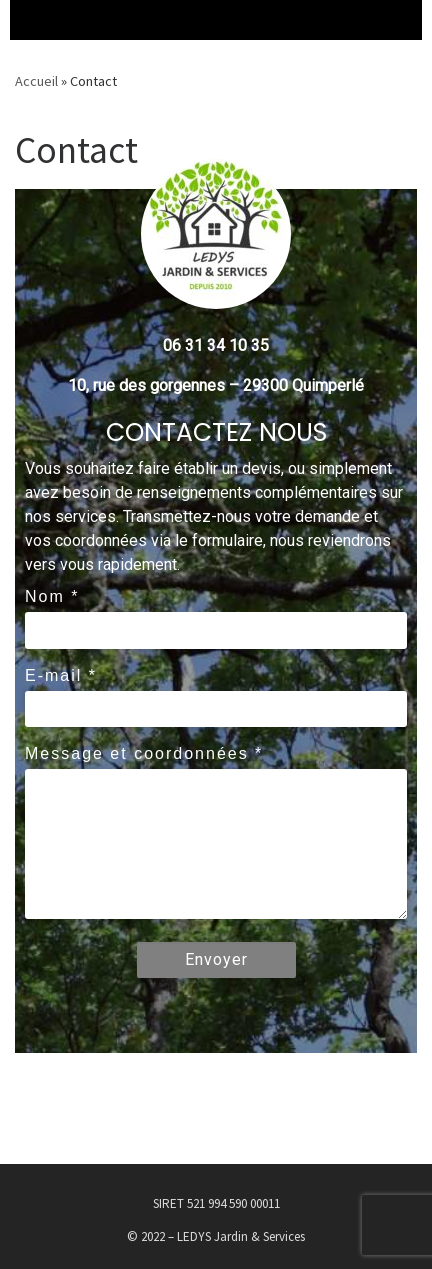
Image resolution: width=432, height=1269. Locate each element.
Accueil (36, 81)
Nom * (52, 596)
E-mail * (61, 675)
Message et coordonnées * (144, 753)
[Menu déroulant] (30, 20)
